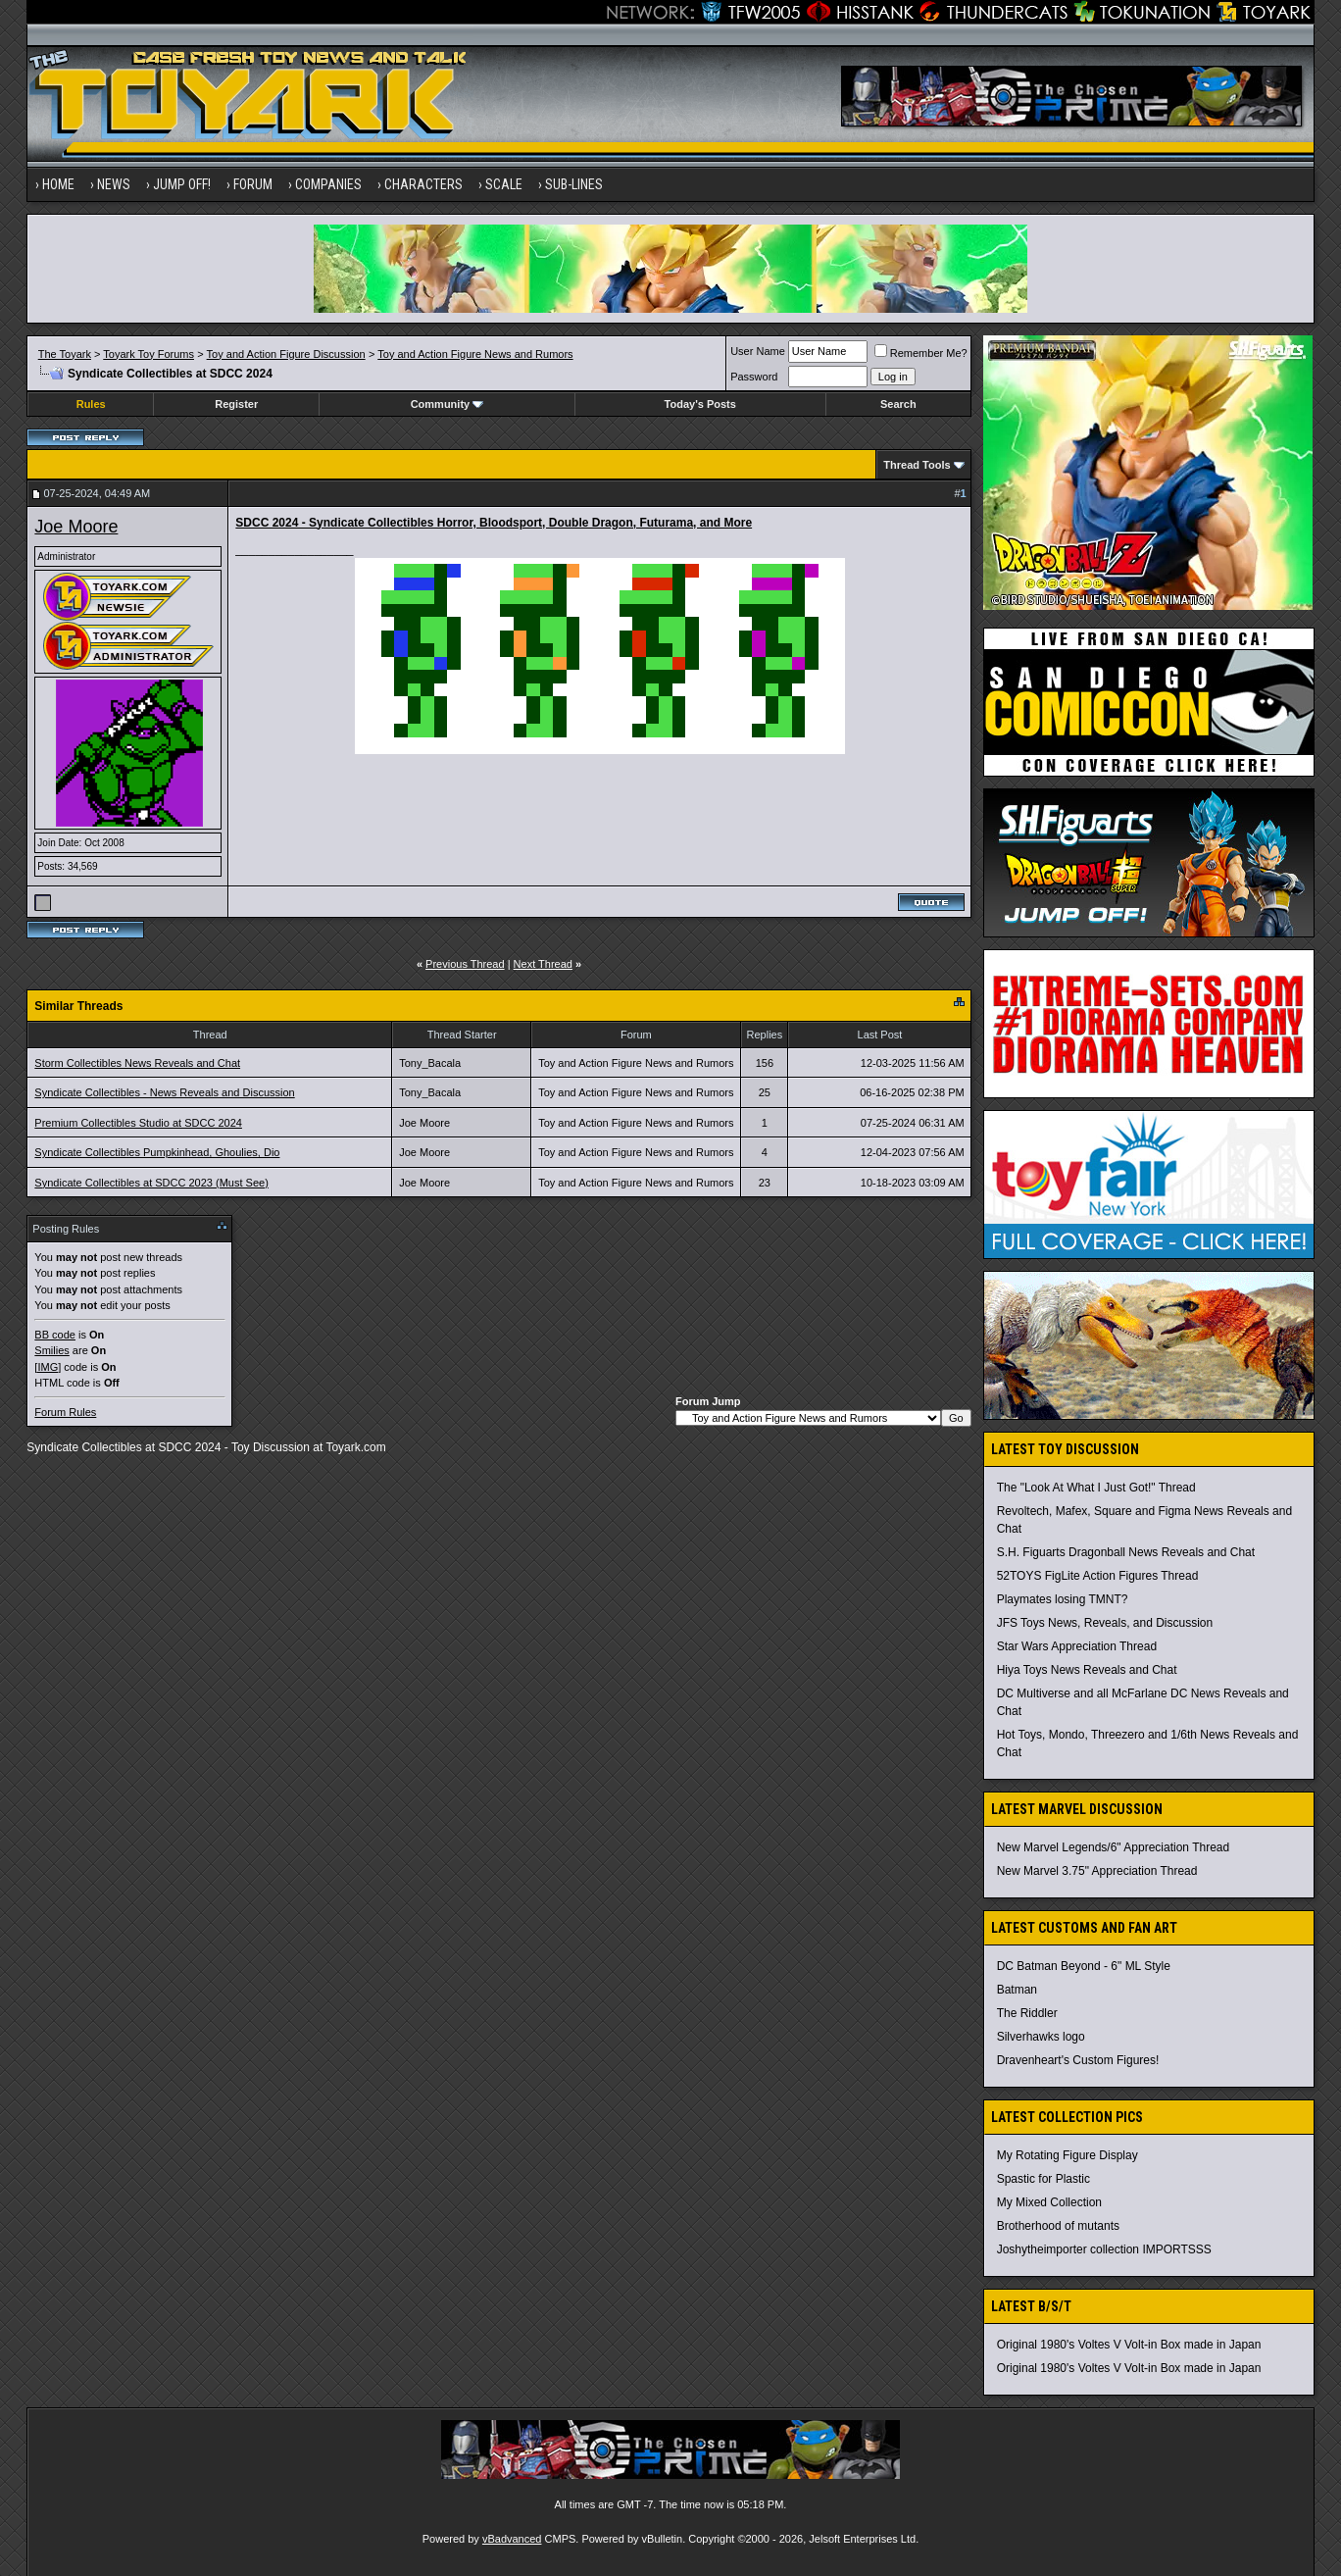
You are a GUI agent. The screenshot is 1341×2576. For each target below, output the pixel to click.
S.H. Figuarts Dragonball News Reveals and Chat (1126, 1552)
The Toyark (64, 354)
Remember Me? (921, 353)
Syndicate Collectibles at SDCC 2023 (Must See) (151, 1182)
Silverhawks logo (1041, 2037)
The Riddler (1027, 2013)
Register (236, 404)
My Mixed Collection (1049, 2202)
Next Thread (543, 964)
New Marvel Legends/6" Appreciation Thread (1113, 1847)
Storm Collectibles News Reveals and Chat (137, 1063)
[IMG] (47, 1367)
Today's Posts (700, 404)
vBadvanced (512, 2539)
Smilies (51, 1350)
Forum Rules (65, 1412)
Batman (1017, 1989)
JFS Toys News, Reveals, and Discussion (1105, 1623)
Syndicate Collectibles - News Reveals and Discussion (164, 1092)
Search (898, 404)
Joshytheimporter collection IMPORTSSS (1104, 2249)
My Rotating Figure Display (1067, 2155)
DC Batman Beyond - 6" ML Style (1083, 1966)
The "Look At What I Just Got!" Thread (1096, 1487)
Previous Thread (465, 964)
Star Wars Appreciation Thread (1077, 1646)
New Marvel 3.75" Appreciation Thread (1097, 1871)
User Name (757, 351)
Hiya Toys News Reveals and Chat (1087, 1670)
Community (447, 404)
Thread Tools (916, 465)
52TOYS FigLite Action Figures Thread (1098, 1576)
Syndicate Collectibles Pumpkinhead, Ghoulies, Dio (156, 1152)
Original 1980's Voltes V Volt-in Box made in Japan (1129, 2344)
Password (753, 376)
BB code (54, 1334)
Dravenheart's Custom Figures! (1078, 2060)
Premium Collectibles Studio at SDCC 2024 (138, 1123)
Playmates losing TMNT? (1062, 1599)
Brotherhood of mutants (1058, 2226)
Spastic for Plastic (1043, 2179)
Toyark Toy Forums (148, 354)
